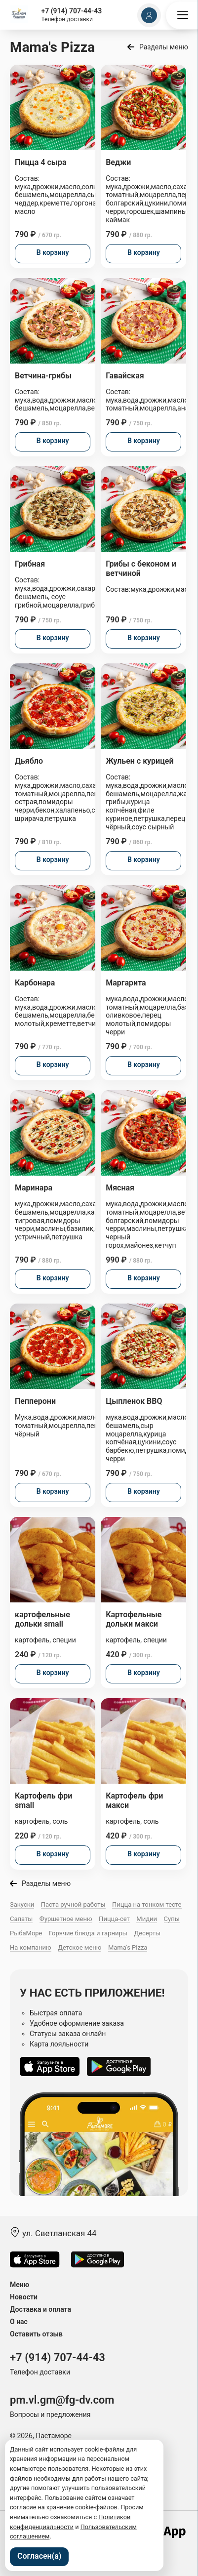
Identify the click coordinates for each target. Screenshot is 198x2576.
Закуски (22, 1904)
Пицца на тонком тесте (146, 1904)
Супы (172, 1918)
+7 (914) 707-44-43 (71, 11)
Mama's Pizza (128, 1947)
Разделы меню (163, 47)
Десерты (147, 1933)
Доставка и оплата (40, 2309)
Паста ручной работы (73, 1904)
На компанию (30, 1947)
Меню (19, 2285)
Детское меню (79, 1947)
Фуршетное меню (66, 1918)
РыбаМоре (26, 1933)
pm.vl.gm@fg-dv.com (62, 2400)
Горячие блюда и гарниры (88, 1933)
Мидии (146, 1918)
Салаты (21, 1918)
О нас (19, 2322)
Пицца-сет (114, 1918)
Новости (24, 2297)
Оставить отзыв (36, 2334)
